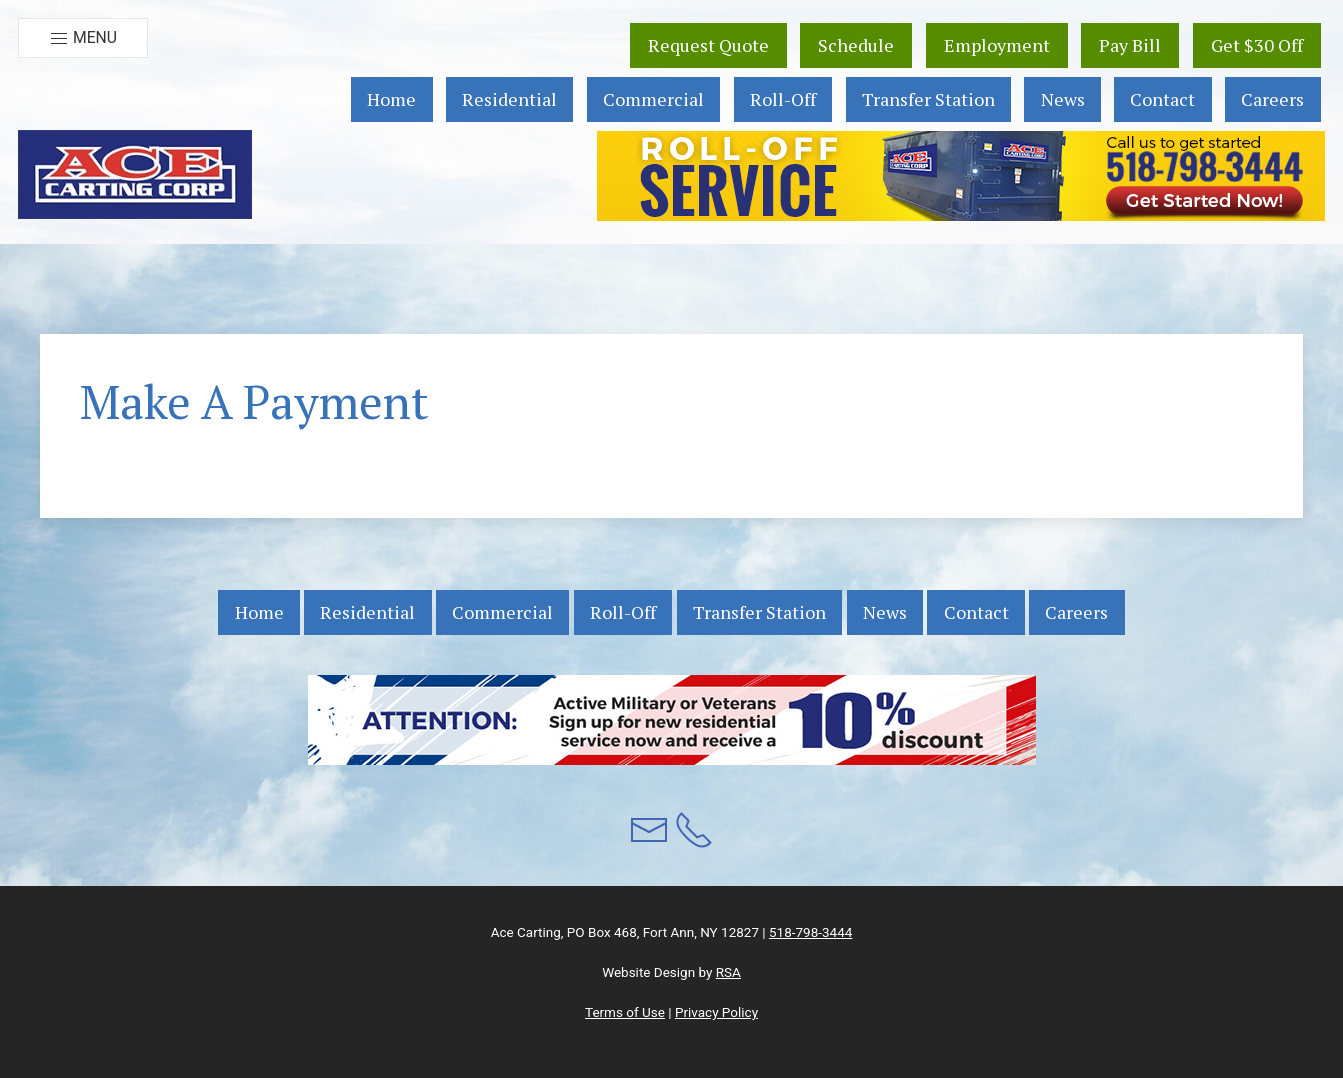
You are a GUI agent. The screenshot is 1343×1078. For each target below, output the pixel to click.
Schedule (856, 45)
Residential (509, 99)
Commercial (653, 99)
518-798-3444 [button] (810, 932)
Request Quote (708, 45)
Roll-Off (783, 99)
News (1063, 99)
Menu (83, 38)
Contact (1162, 99)
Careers (1272, 99)
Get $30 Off (1257, 45)
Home (391, 99)
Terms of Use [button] (625, 1012)
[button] (135, 174)
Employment (997, 45)
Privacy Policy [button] (716, 1012)
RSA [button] (728, 972)
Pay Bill (1130, 45)
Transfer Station (928, 99)
